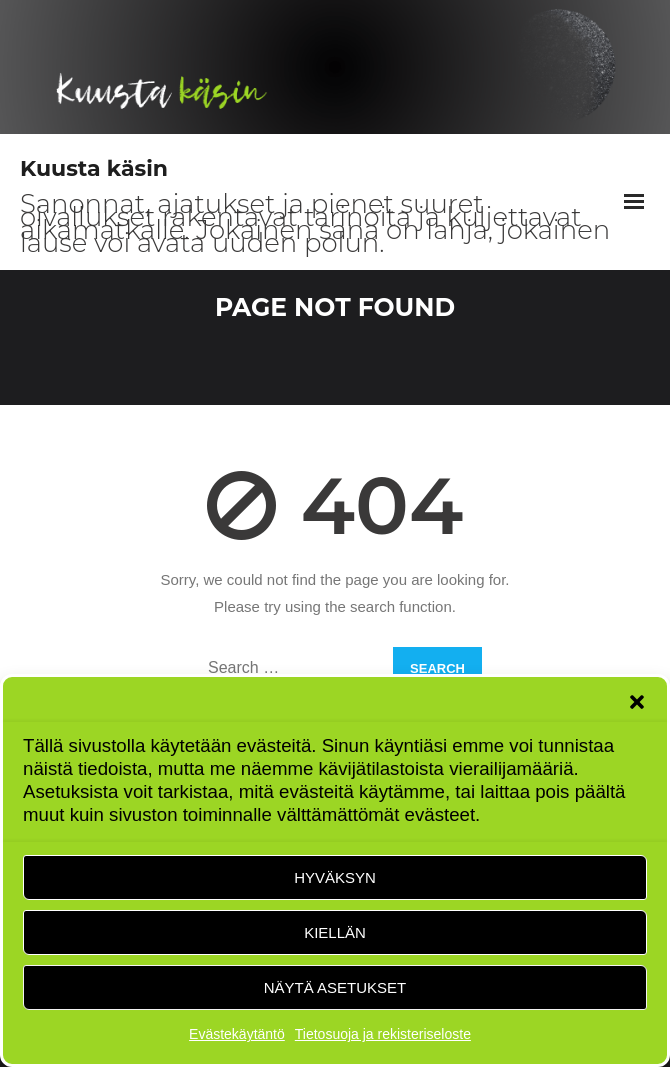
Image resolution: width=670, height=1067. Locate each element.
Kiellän (335, 932)
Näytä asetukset (335, 987)
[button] (637, 702)
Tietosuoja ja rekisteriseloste (383, 1034)
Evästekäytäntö (237, 1034)
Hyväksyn (335, 877)
